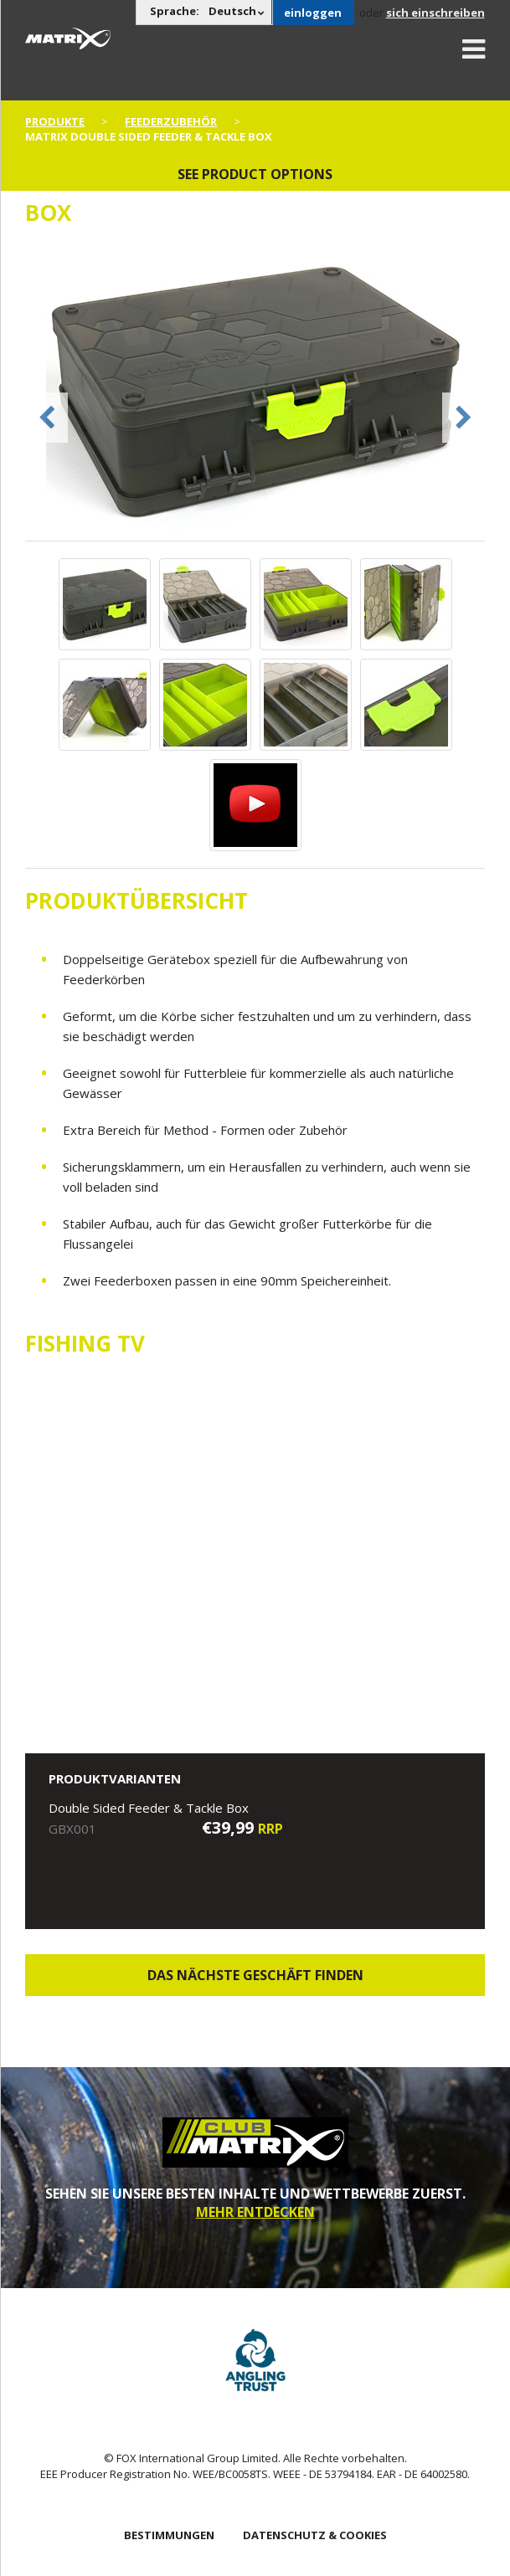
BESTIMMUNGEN (169, 2535)
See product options (255, 174)
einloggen (313, 12)
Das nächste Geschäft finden (255, 1975)
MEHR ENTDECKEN (255, 2212)
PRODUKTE (55, 121)
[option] (255, 392)
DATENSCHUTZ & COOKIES (315, 2535)
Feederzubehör (171, 121)
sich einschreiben (435, 12)
